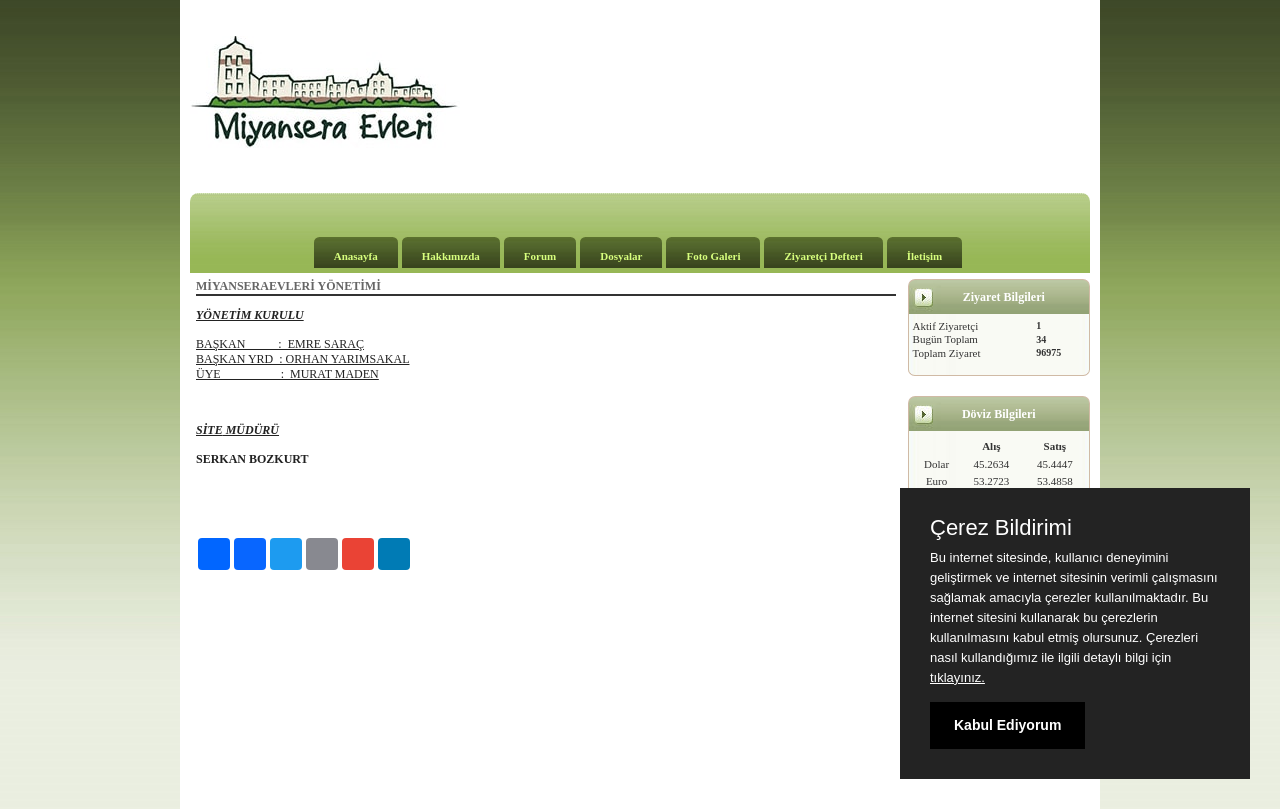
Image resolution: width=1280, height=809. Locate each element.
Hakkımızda (451, 256)
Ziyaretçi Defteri (823, 256)
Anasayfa (356, 256)
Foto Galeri (713, 256)
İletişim (924, 256)
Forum (540, 256)
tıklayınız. (957, 677)
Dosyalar (621, 256)
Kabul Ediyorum (1007, 725)
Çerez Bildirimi (1001, 528)
